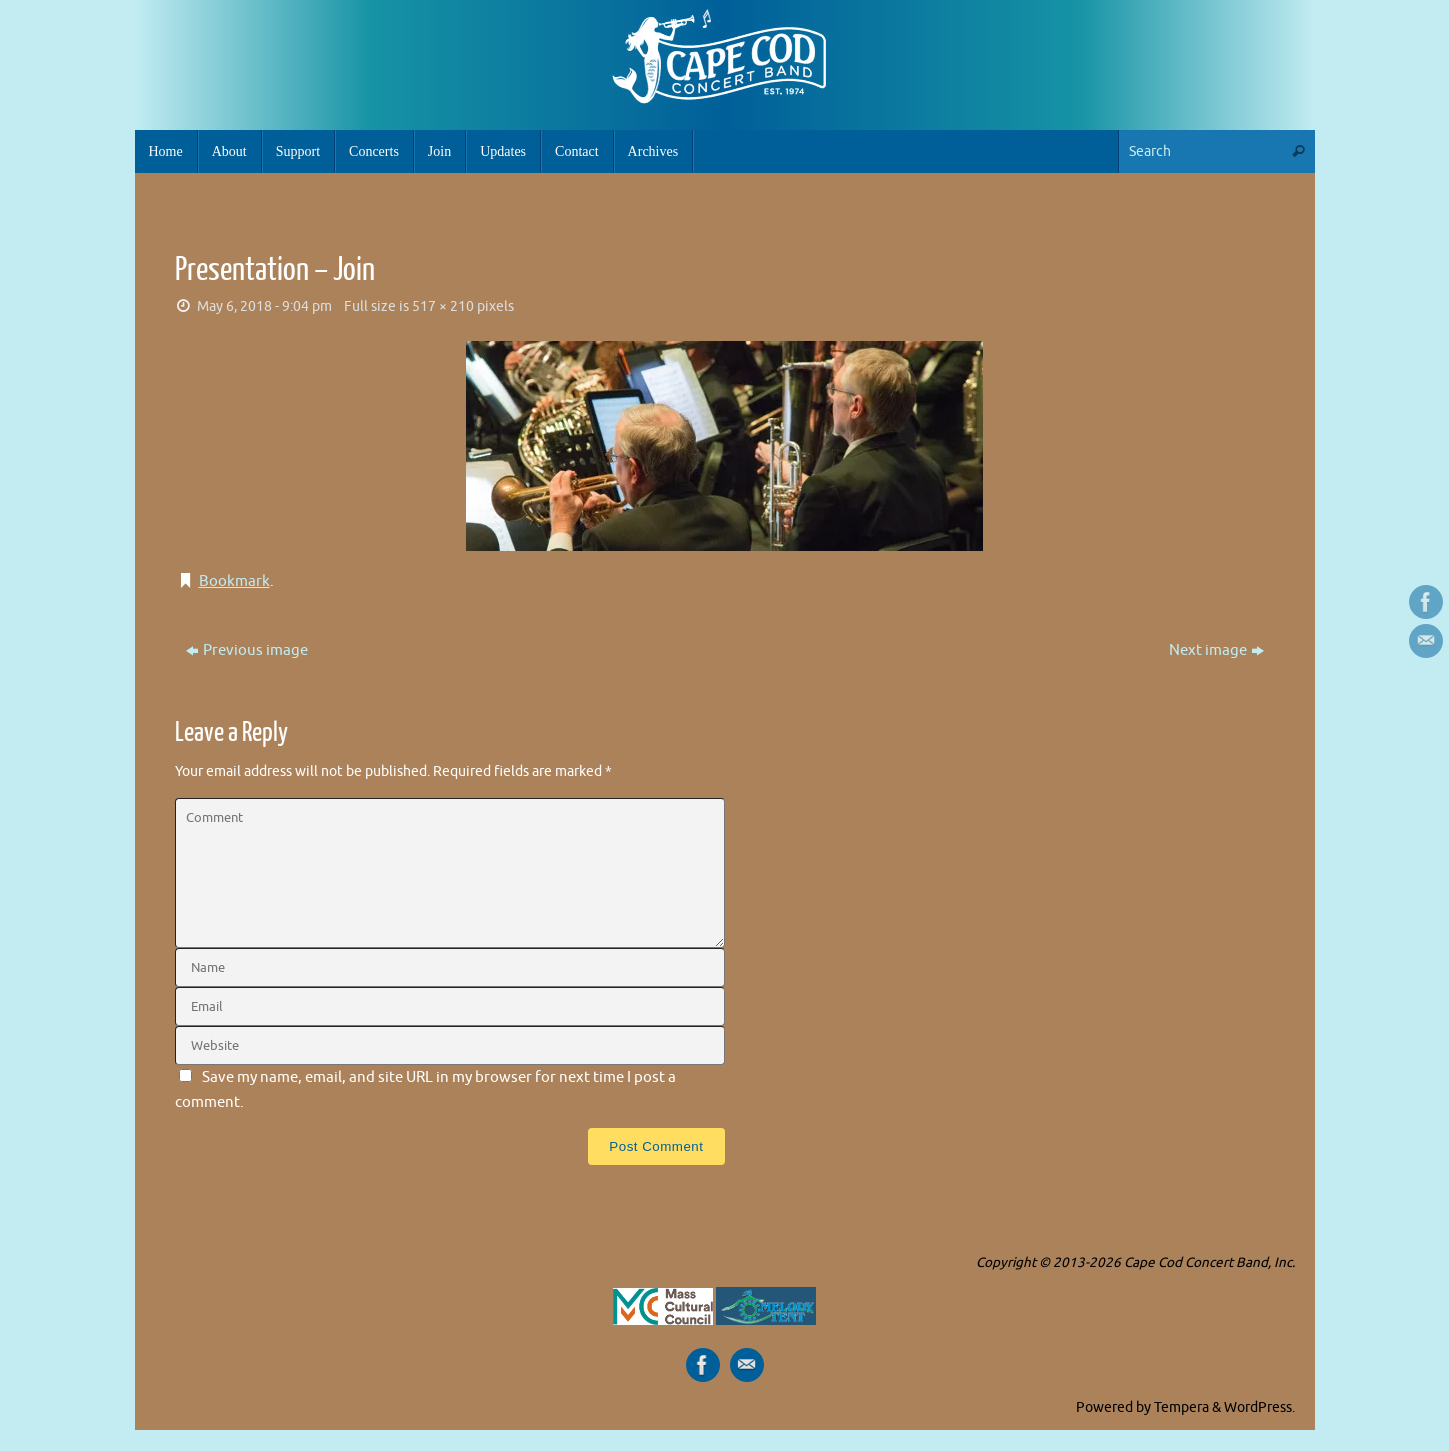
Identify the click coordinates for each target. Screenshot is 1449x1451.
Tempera (1181, 1407)
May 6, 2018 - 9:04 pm (264, 306)
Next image (1216, 650)
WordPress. (1259, 1407)
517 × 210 (443, 306)
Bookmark (234, 581)
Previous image (247, 650)
